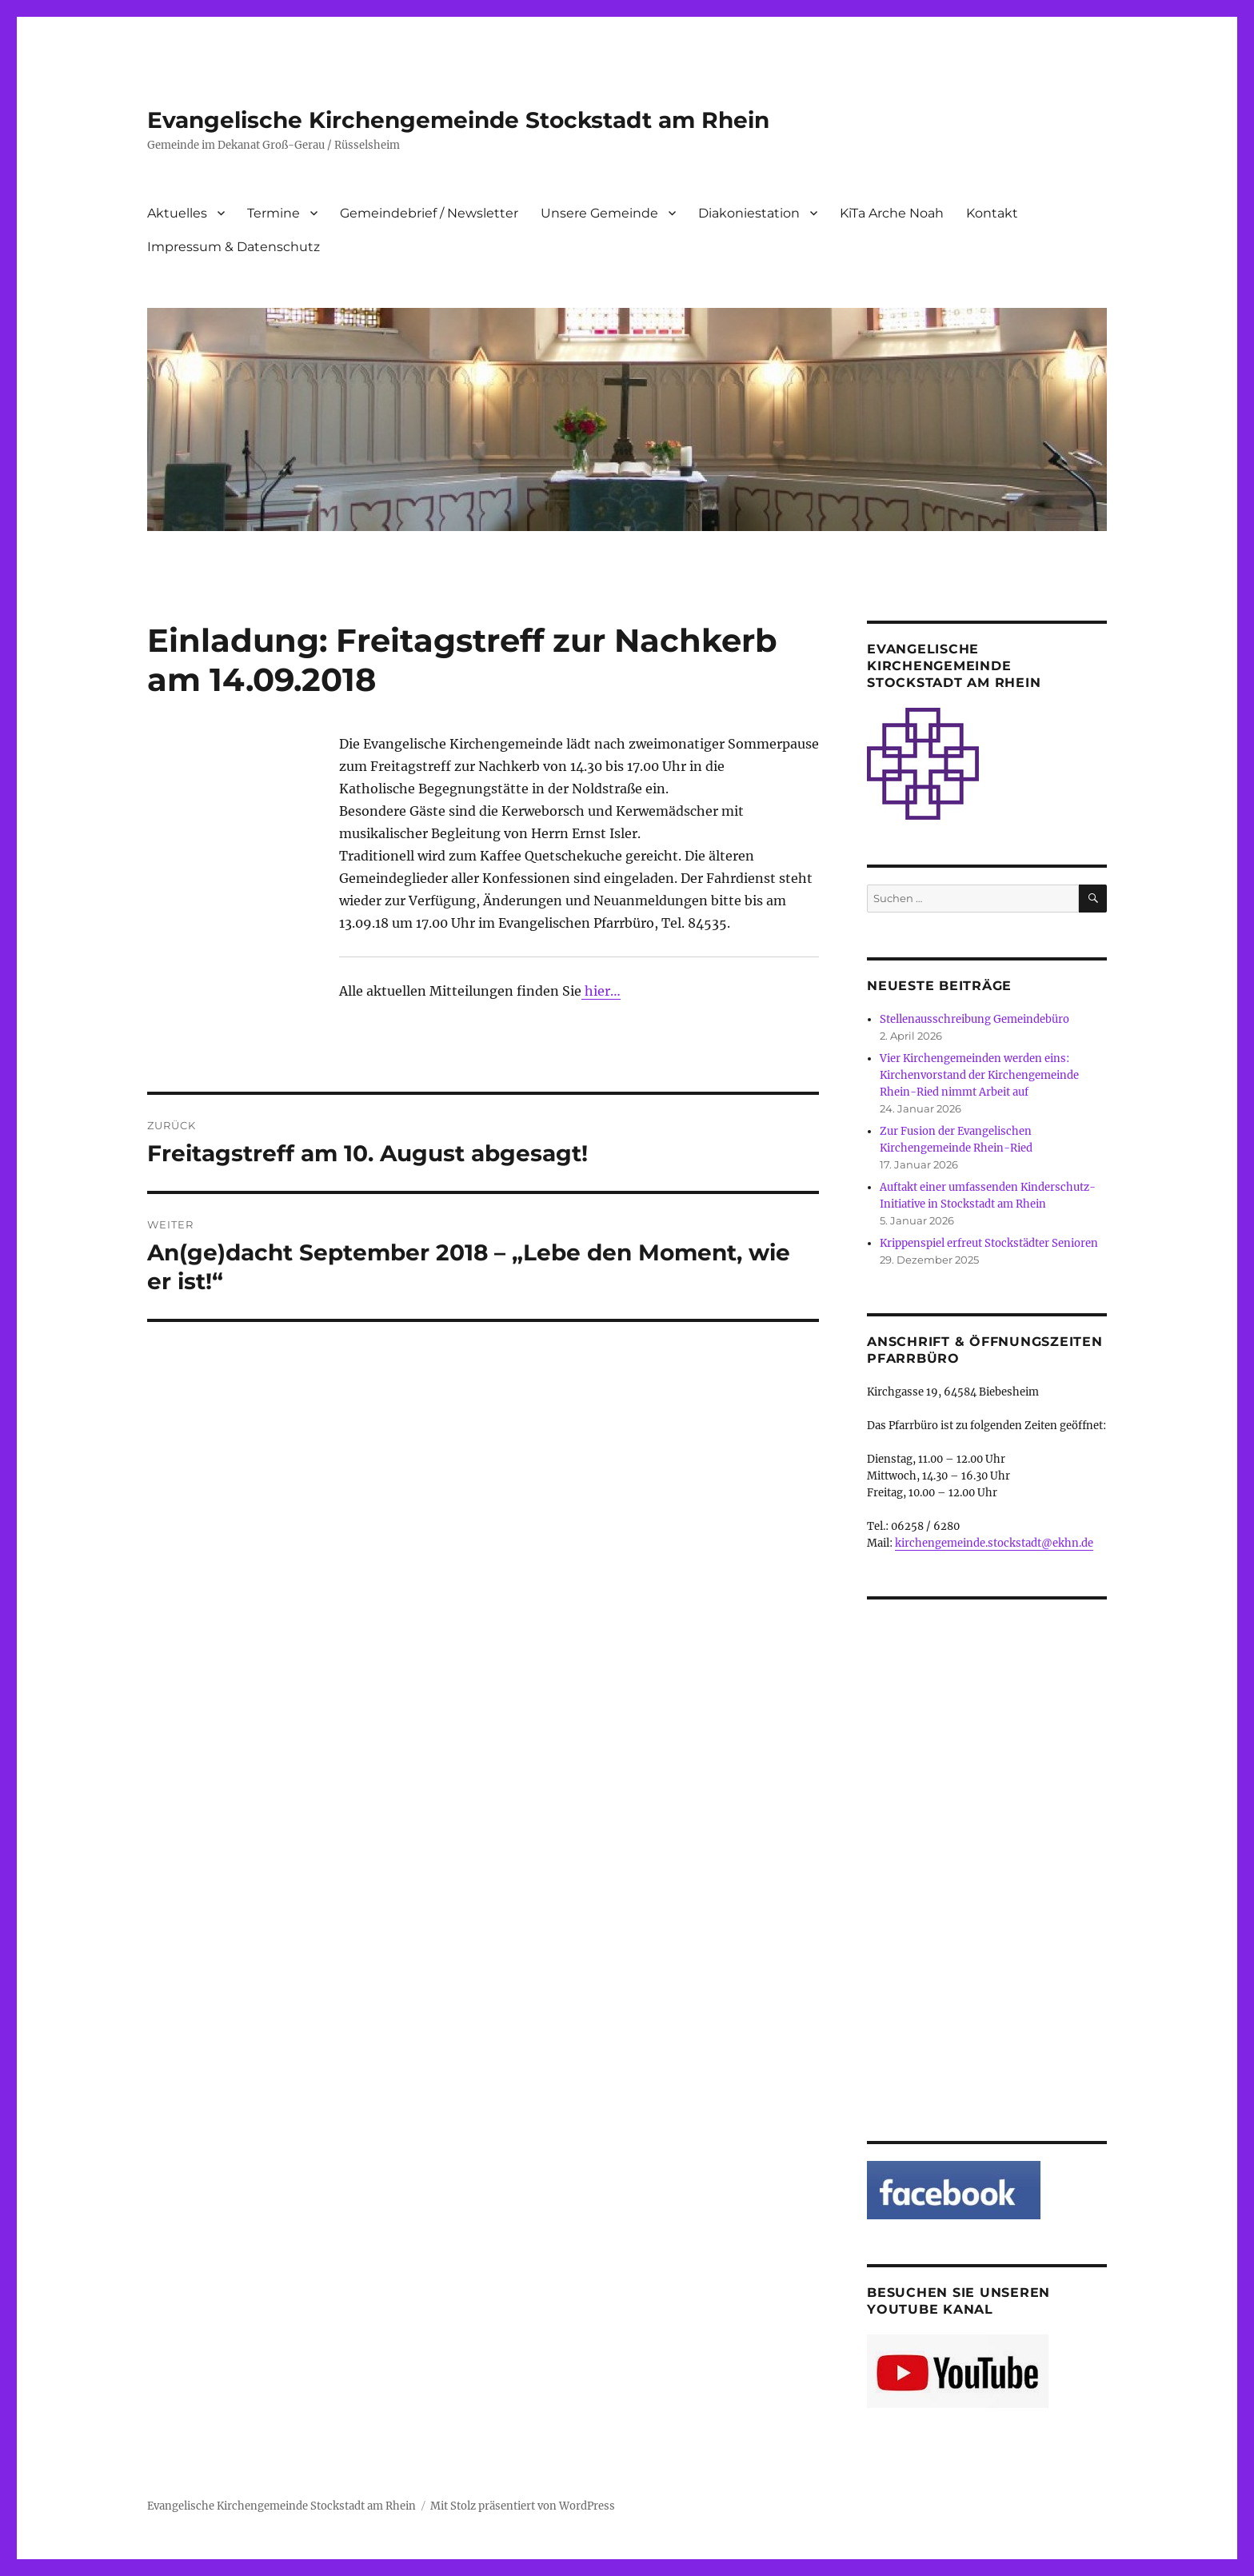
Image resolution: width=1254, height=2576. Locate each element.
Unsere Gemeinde (599, 213)
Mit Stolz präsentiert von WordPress (522, 2506)
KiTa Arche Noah (892, 213)
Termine (273, 213)
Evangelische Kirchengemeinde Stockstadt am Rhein (458, 120)
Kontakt (992, 213)
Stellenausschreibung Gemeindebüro (974, 1019)
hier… (601, 991)
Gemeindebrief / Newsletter (429, 213)
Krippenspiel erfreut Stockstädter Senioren (989, 1243)
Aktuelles (177, 213)
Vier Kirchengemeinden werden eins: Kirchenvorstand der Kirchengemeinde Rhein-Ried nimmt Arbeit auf (979, 1075)
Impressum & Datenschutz (233, 246)
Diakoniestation (749, 213)
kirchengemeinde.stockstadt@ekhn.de (994, 1543)
